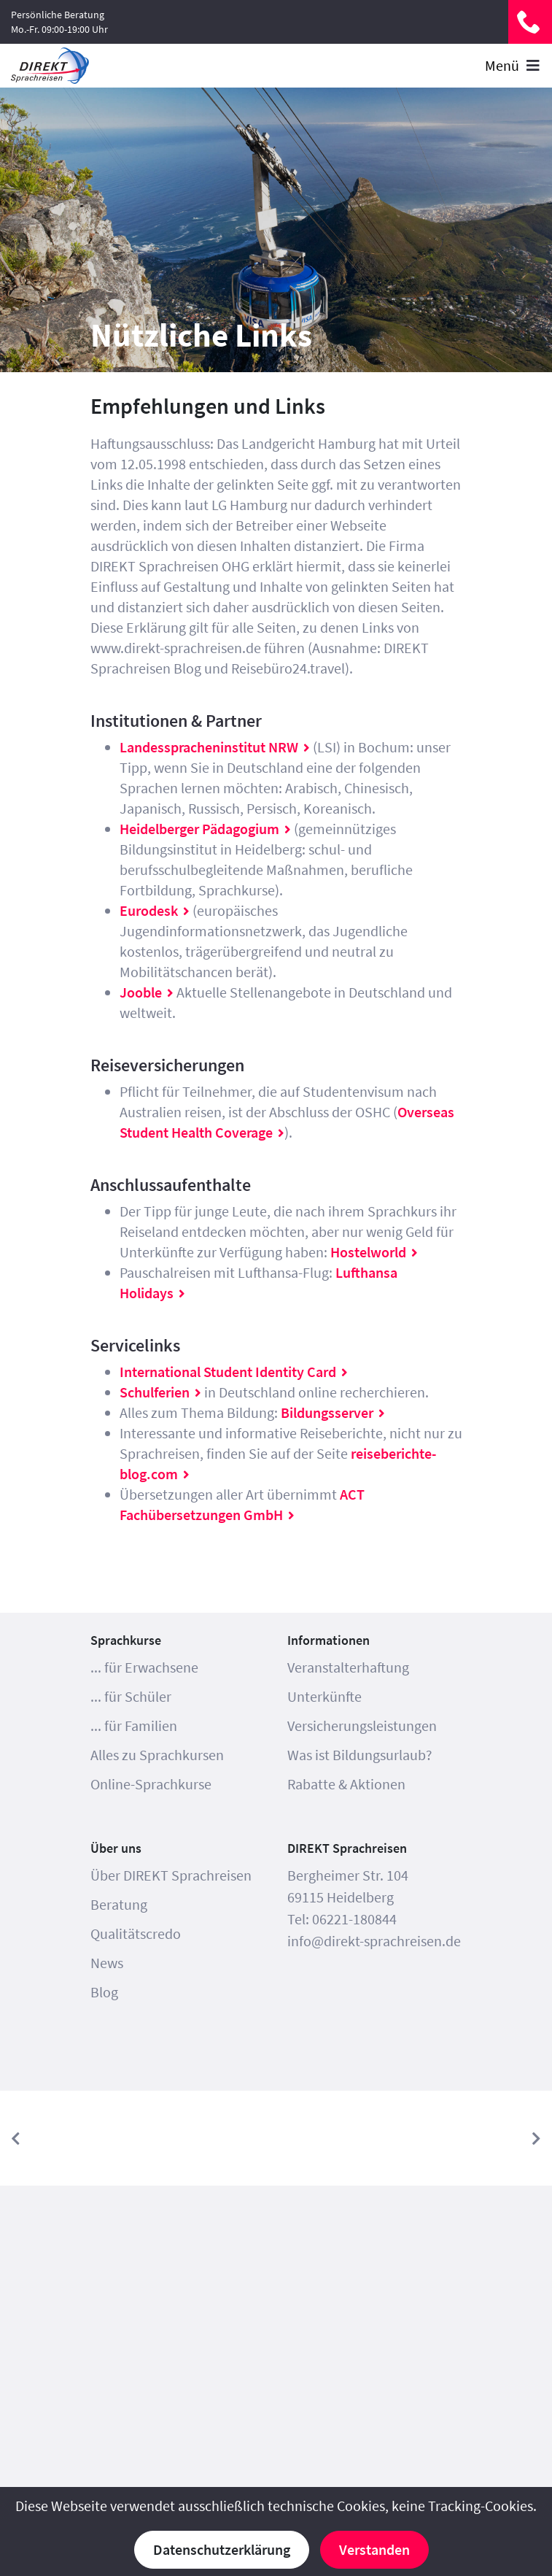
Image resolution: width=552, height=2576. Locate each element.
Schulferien (155, 1392)
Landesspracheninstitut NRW (209, 747)
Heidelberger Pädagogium (199, 829)
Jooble (141, 992)
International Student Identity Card (228, 1371)
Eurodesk (149, 910)
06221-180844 (530, 22)
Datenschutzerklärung (221, 2549)
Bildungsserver (327, 1412)
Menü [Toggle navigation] (512, 65)
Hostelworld (368, 1252)
